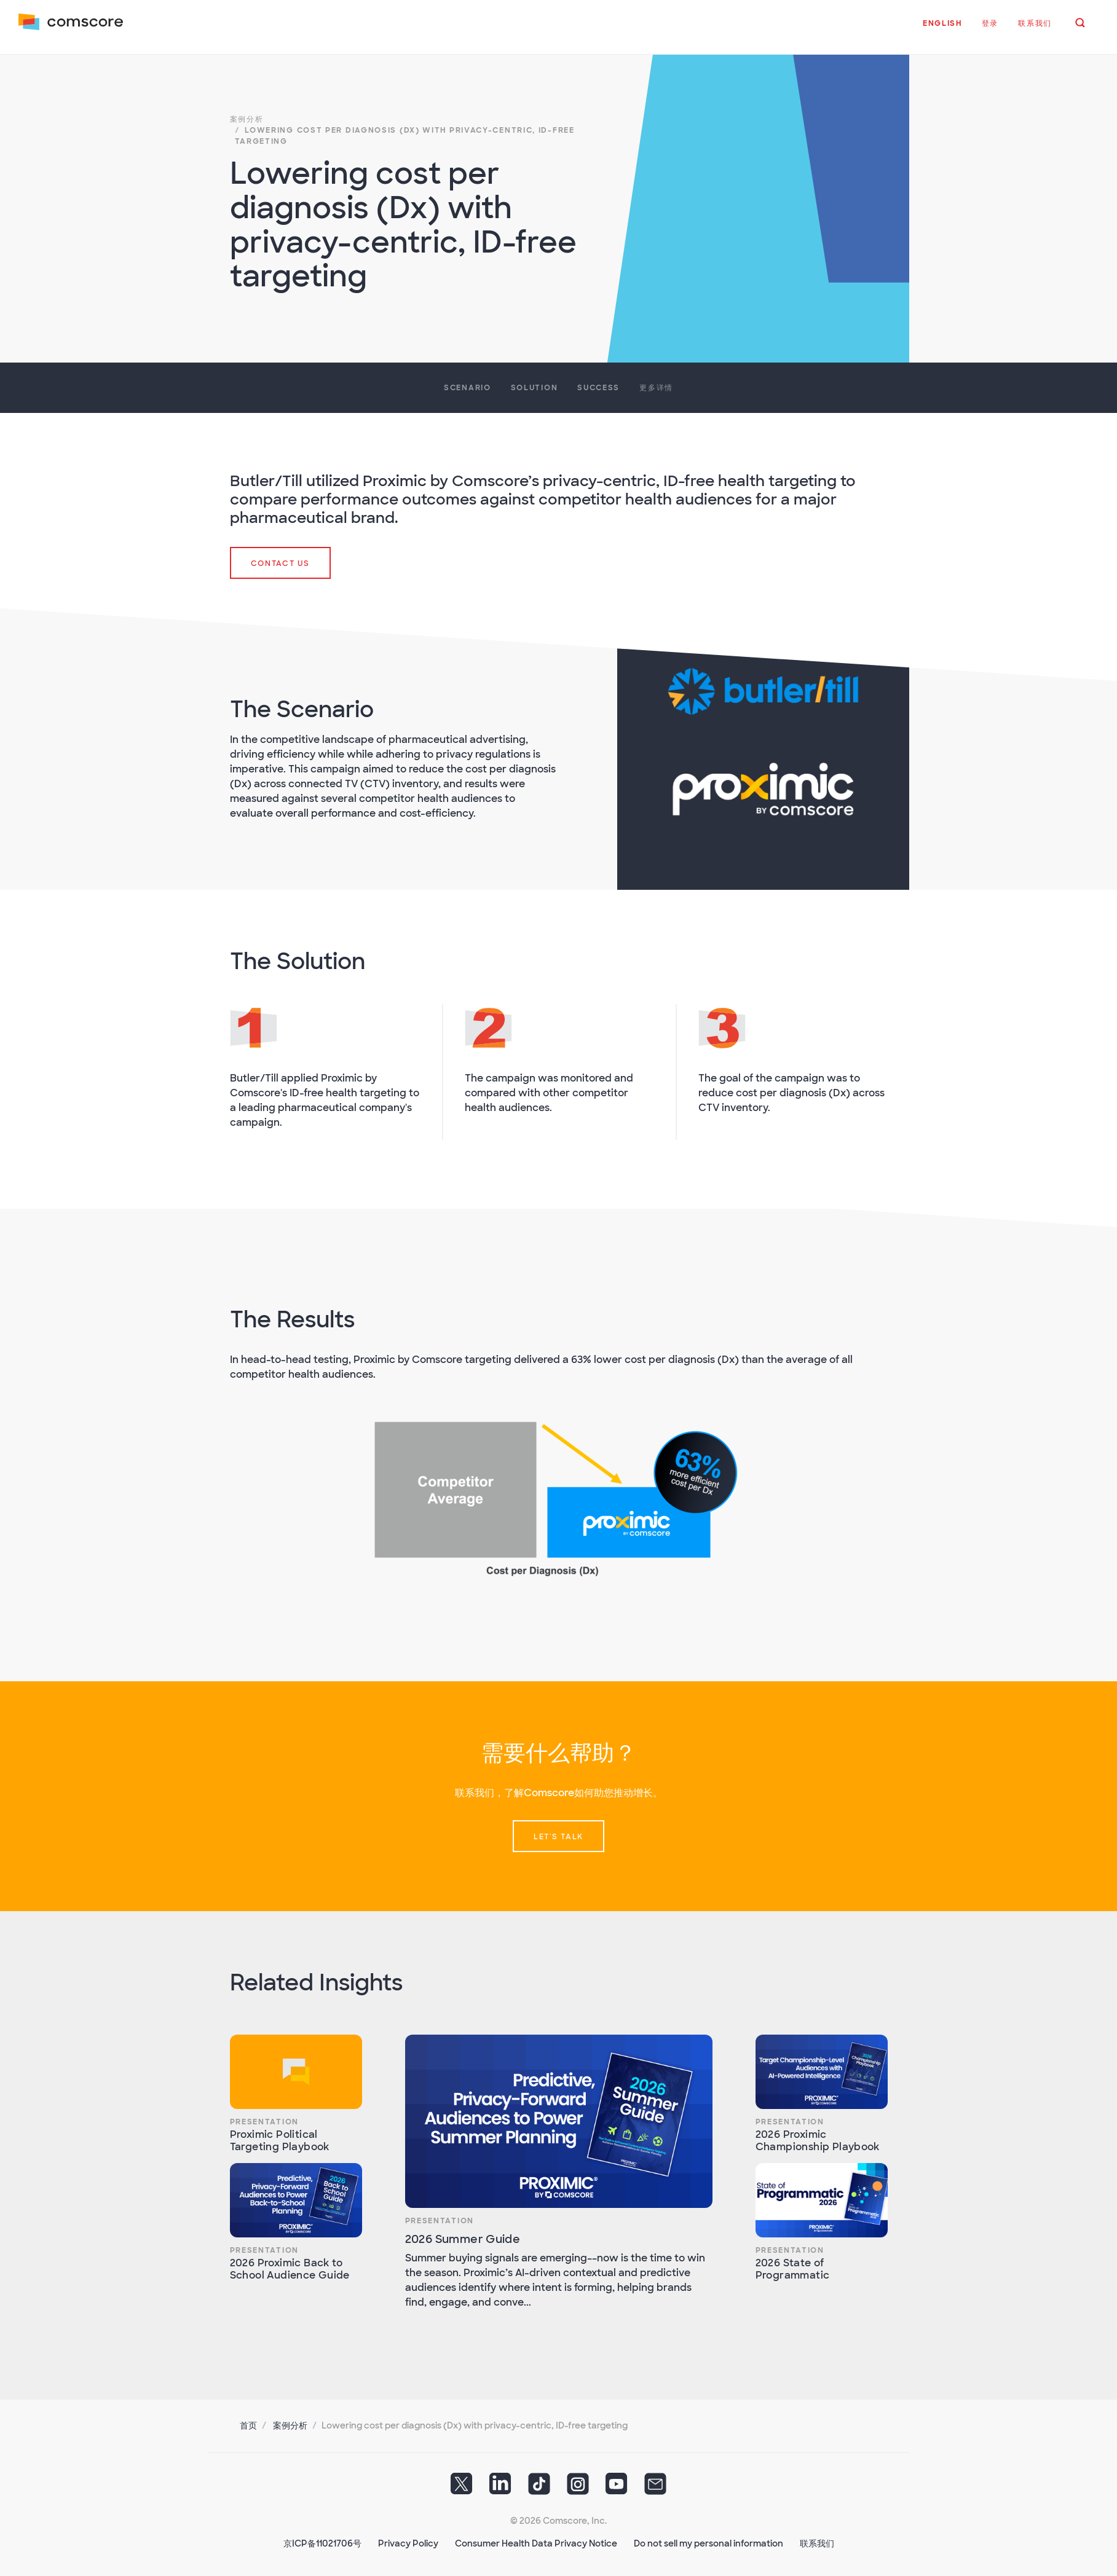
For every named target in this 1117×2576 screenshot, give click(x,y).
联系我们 (817, 2539)
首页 (248, 2421)
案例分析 (290, 2421)
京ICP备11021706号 (322, 2539)
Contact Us (280, 560)
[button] (941, 30)
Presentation (264, 2118)
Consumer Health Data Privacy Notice (536, 2539)
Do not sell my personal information (708, 2539)
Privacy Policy (408, 2539)
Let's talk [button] (558, 1833)
